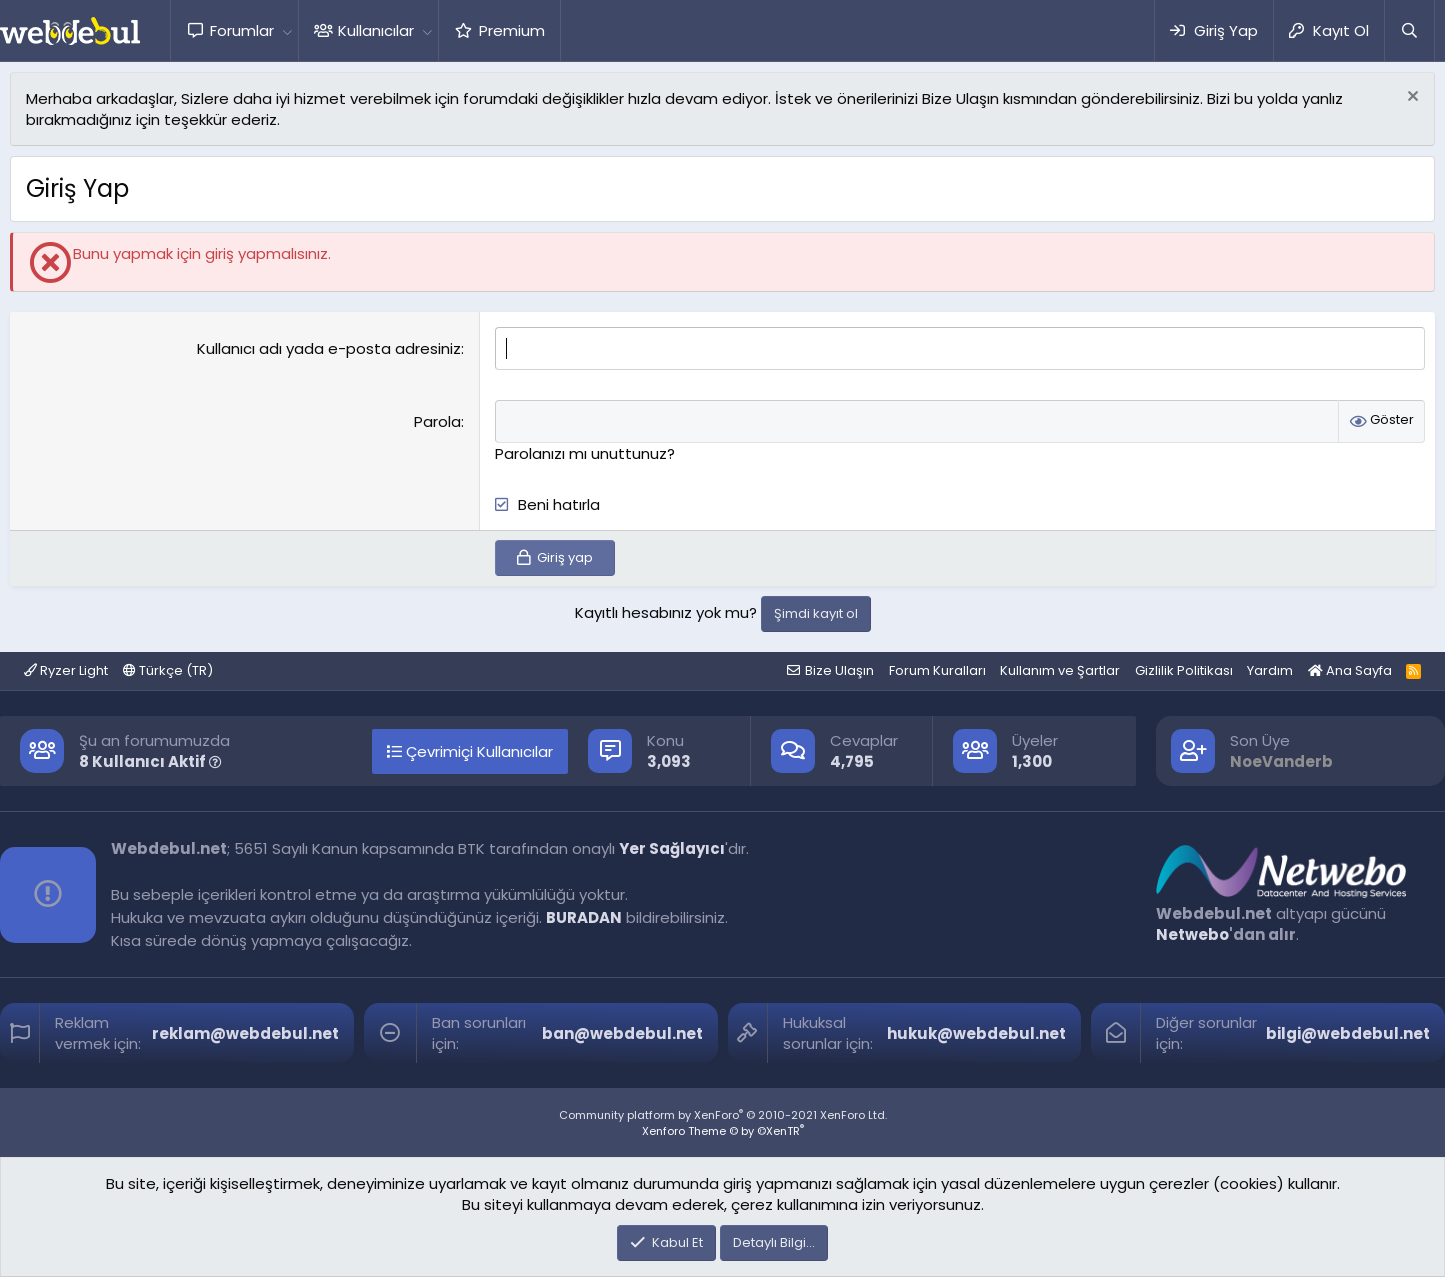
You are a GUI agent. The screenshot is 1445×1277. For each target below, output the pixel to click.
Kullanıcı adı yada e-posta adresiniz (329, 348)
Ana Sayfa (1350, 670)
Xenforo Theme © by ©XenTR (723, 1131)
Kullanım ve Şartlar (1060, 670)
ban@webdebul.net (622, 1033)
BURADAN (584, 917)
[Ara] (1409, 30)
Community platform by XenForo (723, 1115)
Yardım (1270, 670)
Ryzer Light (66, 670)
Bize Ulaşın (839, 670)
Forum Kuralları (937, 670)
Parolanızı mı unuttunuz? (585, 453)
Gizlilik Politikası (1184, 670)
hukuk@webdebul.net (976, 1033)
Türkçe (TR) (168, 670)
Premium (512, 30)
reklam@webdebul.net (245, 1033)
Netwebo (1192, 934)
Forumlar (242, 30)
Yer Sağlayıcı (672, 848)
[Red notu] (1410, 98)
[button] (287, 30)
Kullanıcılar (376, 30)
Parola (437, 421)
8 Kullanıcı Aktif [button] (150, 761)
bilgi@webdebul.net (1348, 1033)
